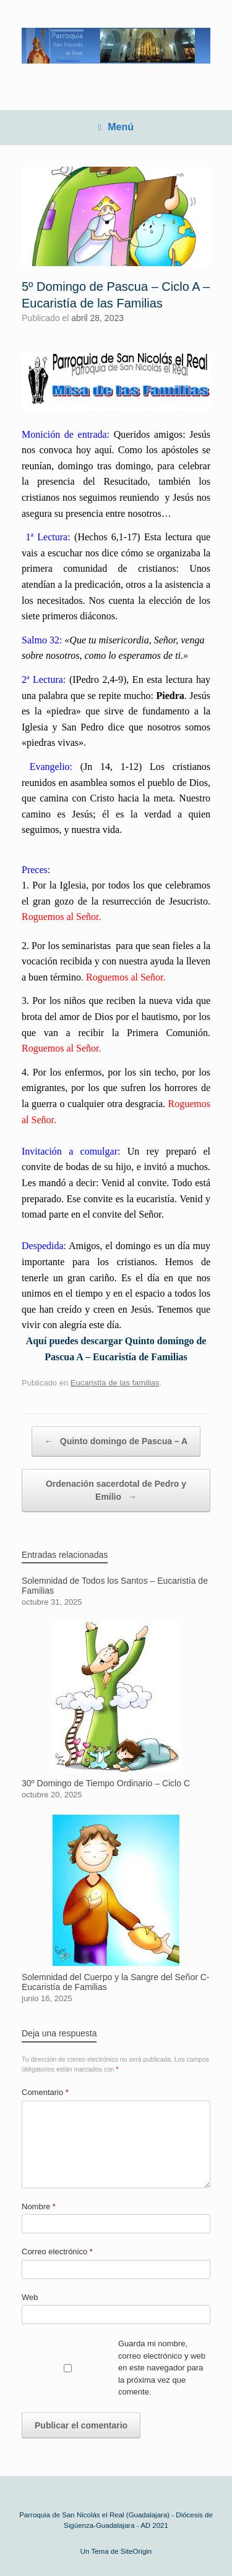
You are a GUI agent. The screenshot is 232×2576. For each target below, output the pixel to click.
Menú (116, 127)
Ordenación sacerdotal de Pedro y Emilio (116, 1491)
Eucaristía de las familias (115, 1382)
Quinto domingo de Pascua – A (116, 1441)
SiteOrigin (136, 2551)
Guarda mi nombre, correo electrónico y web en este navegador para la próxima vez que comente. (161, 2367)
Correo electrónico (57, 2251)
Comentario (45, 2092)
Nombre (39, 2206)
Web (30, 2297)
